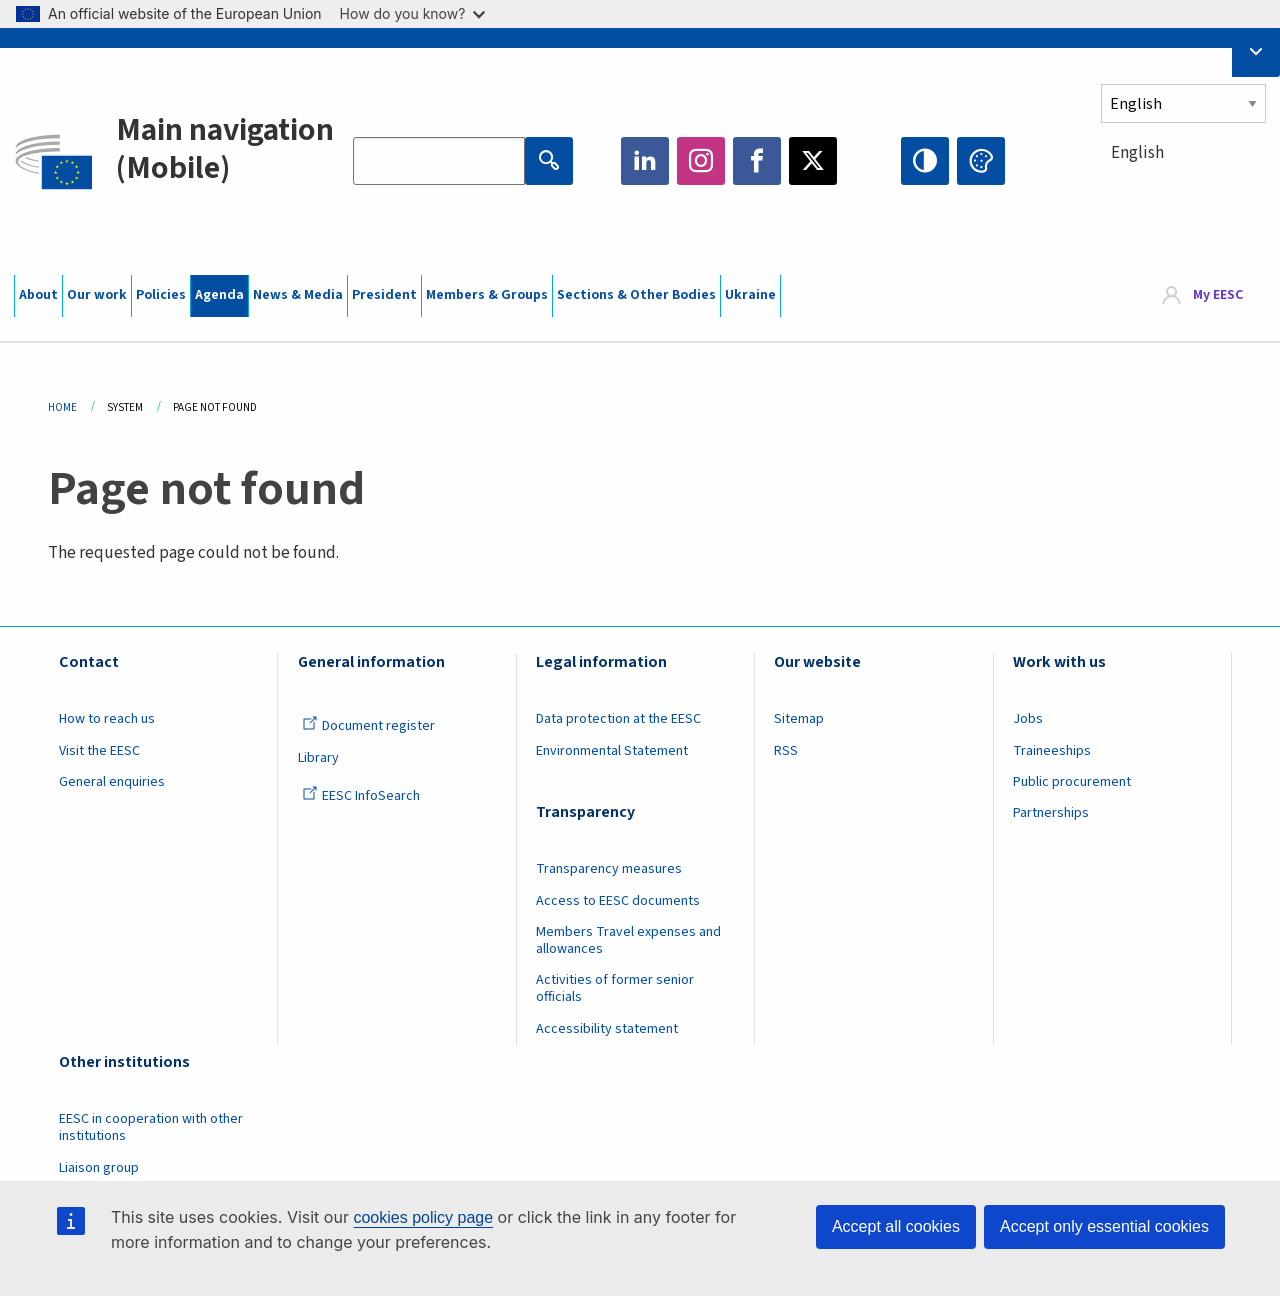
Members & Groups (487, 295)
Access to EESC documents (618, 901)
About (38, 295)
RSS (786, 751)
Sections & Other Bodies (636, 295)
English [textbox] (1137, 153)
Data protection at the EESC (618, 719)
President (384, 295)
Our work (97, 295)
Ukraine (750, 295)
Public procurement (1072, 782)
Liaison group (99, 1168)
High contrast (925, 161)
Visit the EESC (99, 751)
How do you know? (413, 13)
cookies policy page (423, 1217)
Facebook (757, 161)
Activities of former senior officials (615, 988)
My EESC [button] (1218, 295)
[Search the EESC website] (438, 161)
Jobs (1028, 719)
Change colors (981, 161)
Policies (161, 295)
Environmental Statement (612, 751)
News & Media (298, 295)
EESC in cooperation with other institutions (151, 1127)
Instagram (701, 161)
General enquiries (112, 782)
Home (62, 407)
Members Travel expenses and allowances (628, 940)
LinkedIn (645, 161)
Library (318, 758)
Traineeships (1052, 751)
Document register (368, 726)
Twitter (813, 161)
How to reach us (107, 719)
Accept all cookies (896, 1226)
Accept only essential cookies (1104, 1226)
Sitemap (799, 719)
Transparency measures (609, 869)
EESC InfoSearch (361, 796)
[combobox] (1183, 189)
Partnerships (1051, 813)
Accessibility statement (607, 1029)
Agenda (219, 295)
